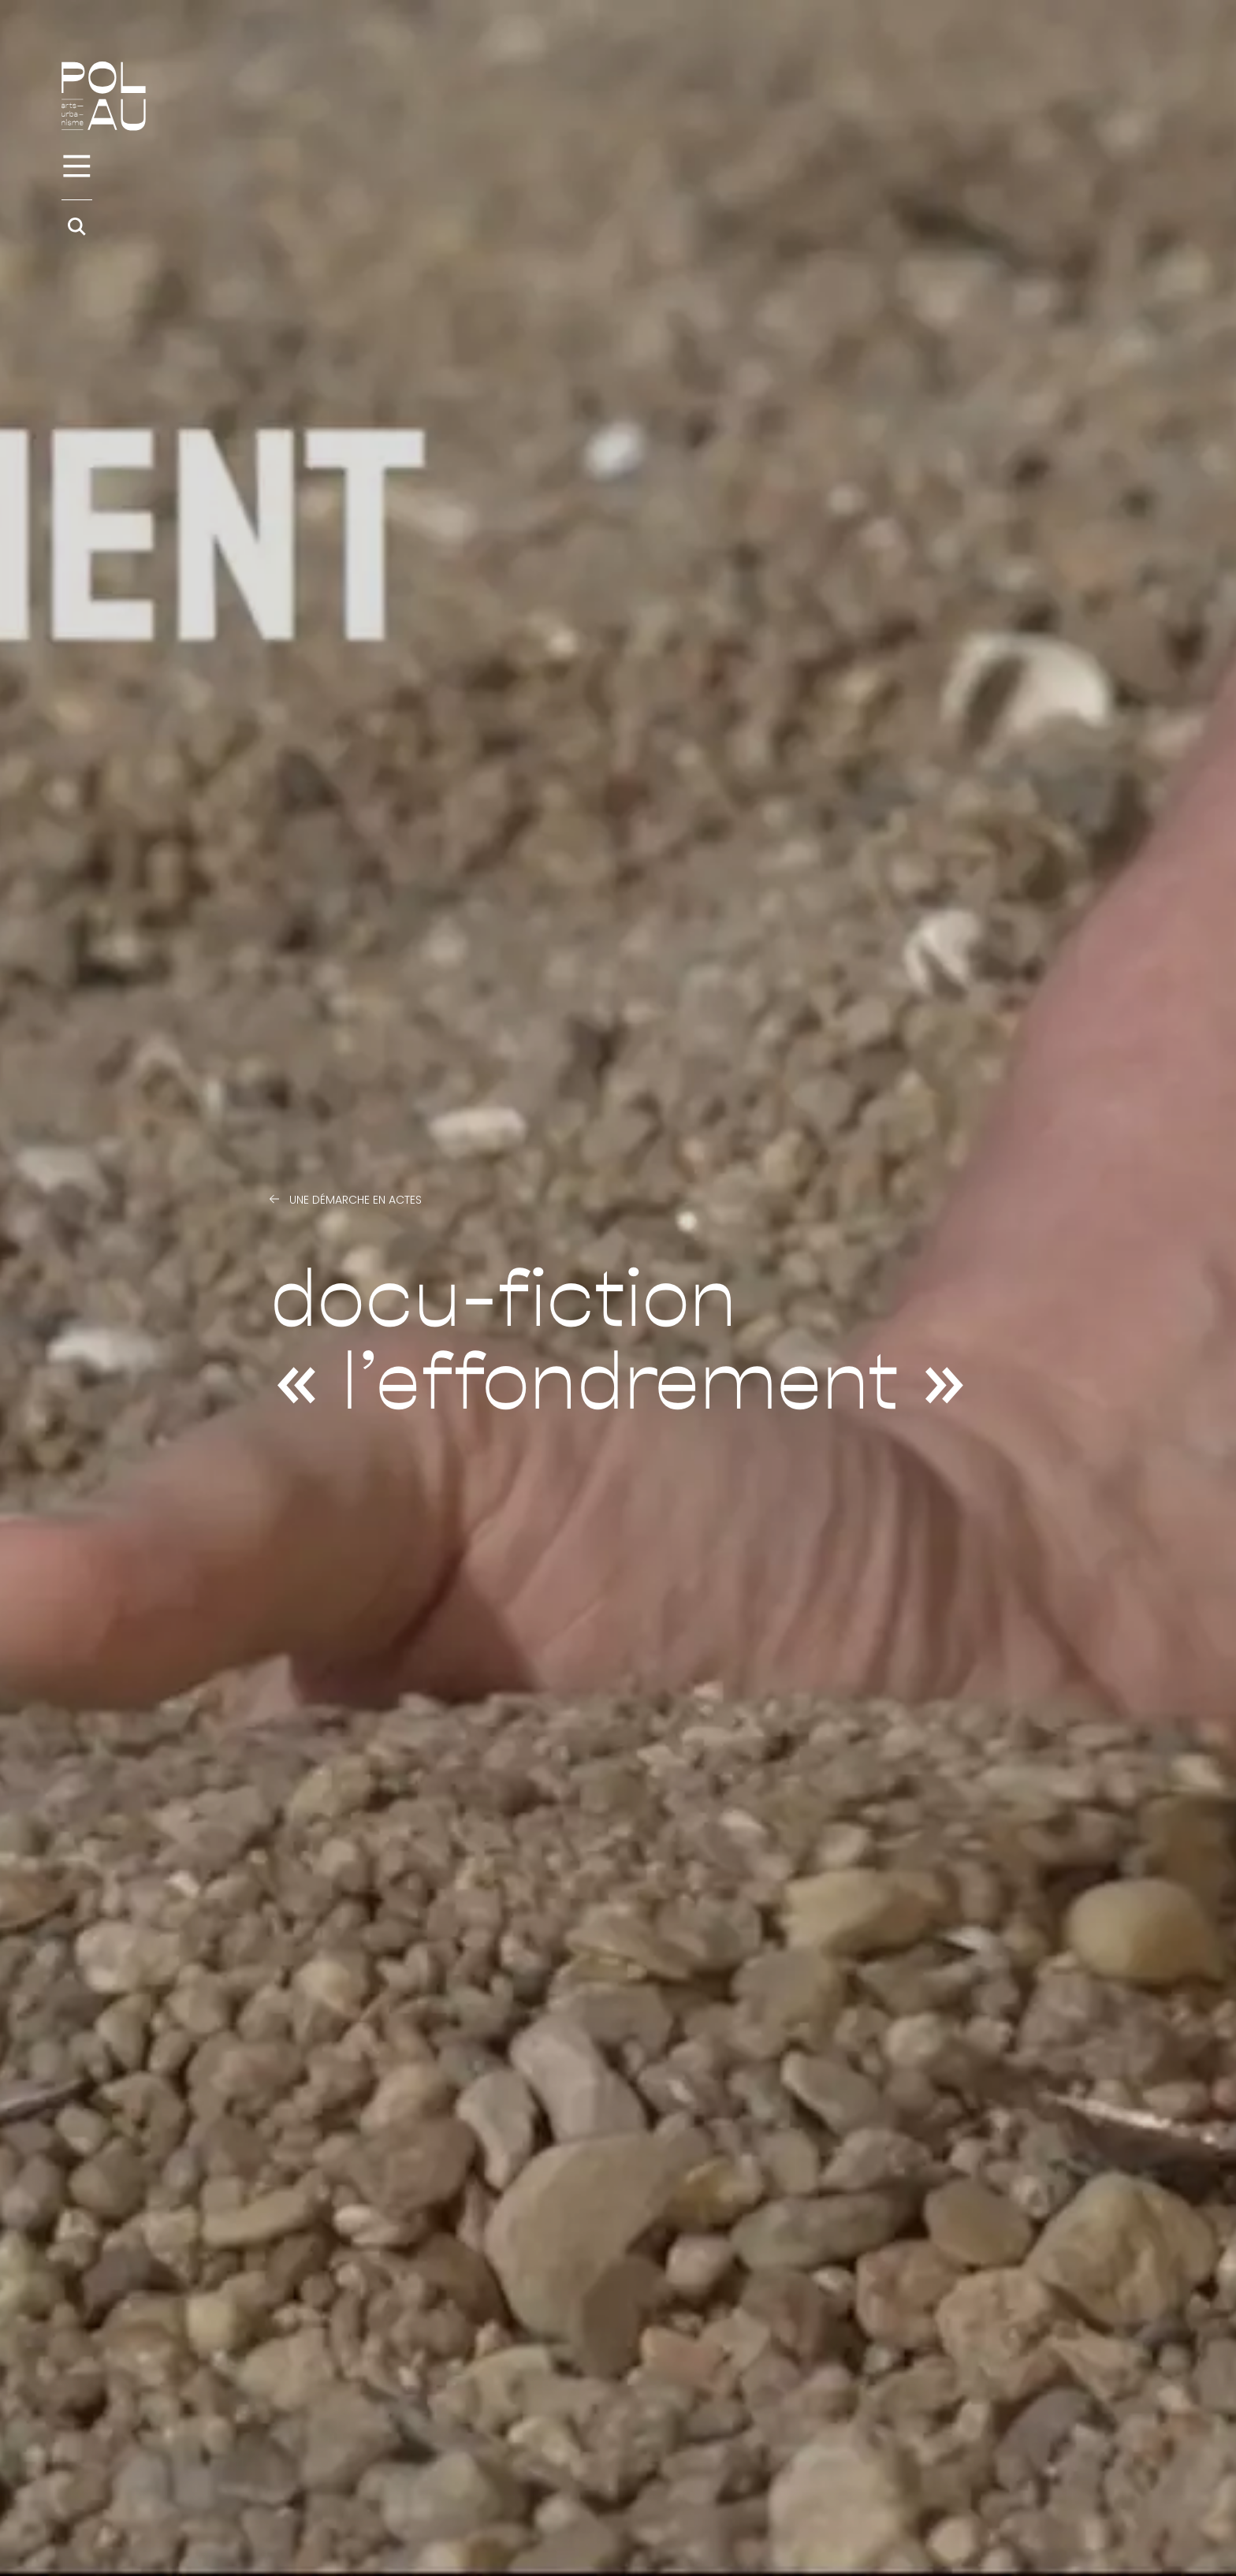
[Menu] (76, 166)
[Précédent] (274, 1199)
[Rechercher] (77, 227)
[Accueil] (103, 96)
